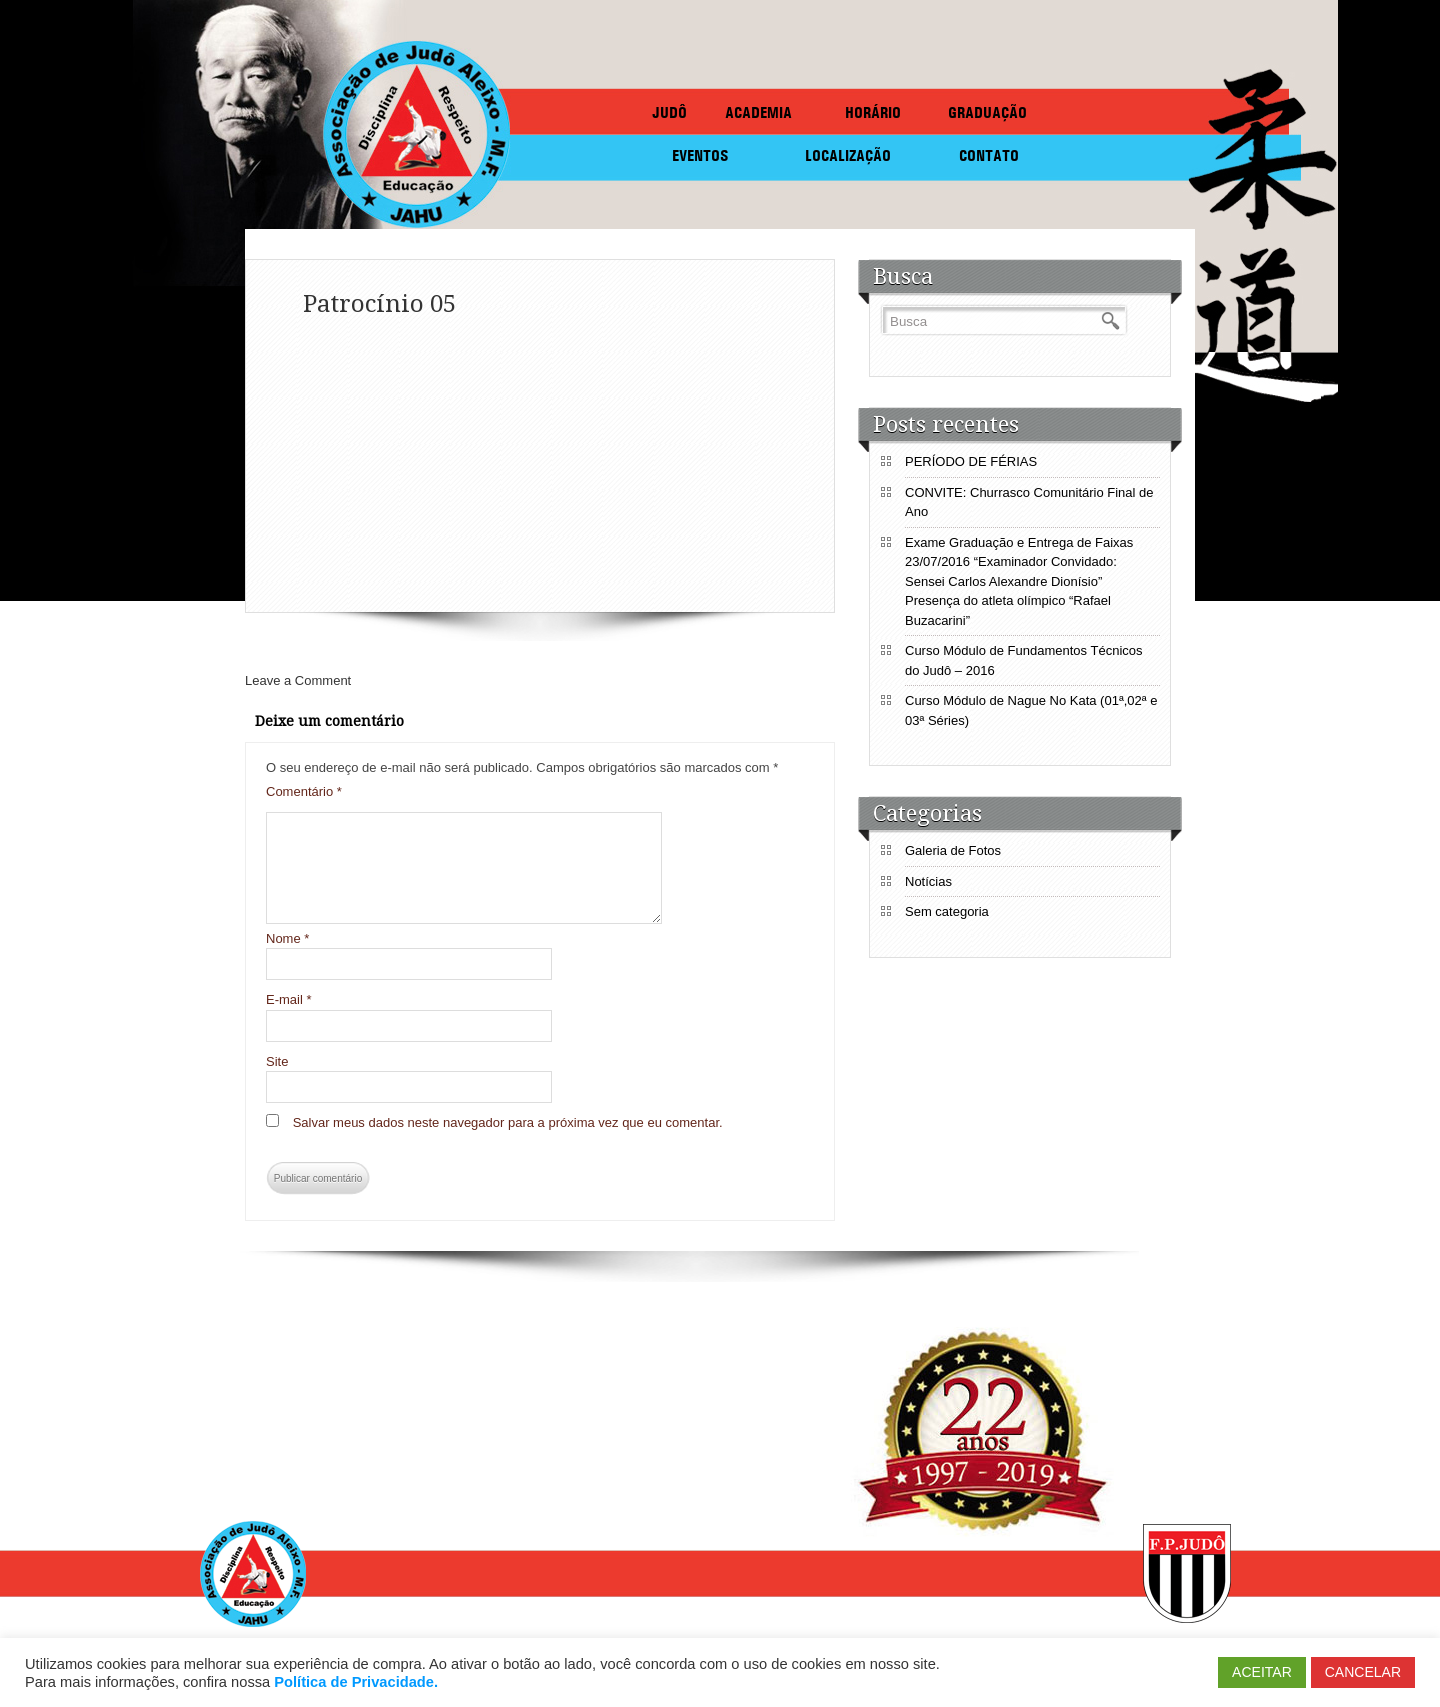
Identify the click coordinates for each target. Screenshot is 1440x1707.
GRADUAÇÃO (987, 112)
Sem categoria (947, 911)
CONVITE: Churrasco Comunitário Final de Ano (1029, 502)
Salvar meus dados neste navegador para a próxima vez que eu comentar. (508, 1122)
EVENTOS (700, 155)
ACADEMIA (758, 112)
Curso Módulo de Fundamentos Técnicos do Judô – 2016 (1024, 660)
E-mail (289, 999)
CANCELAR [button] (1363, 1672)
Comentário (304, 791)
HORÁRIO (873, 112)
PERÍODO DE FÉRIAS (971, 461)
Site (277, 1061)
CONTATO (989, 155)
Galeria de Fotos (953, 850)
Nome (287, 938)
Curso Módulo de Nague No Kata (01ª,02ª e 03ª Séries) (1031, 710)
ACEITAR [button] (1262, 1672)
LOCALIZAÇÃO (848, 155)
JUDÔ (669, 112)
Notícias (928, 881)
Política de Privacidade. (356, 1682)
